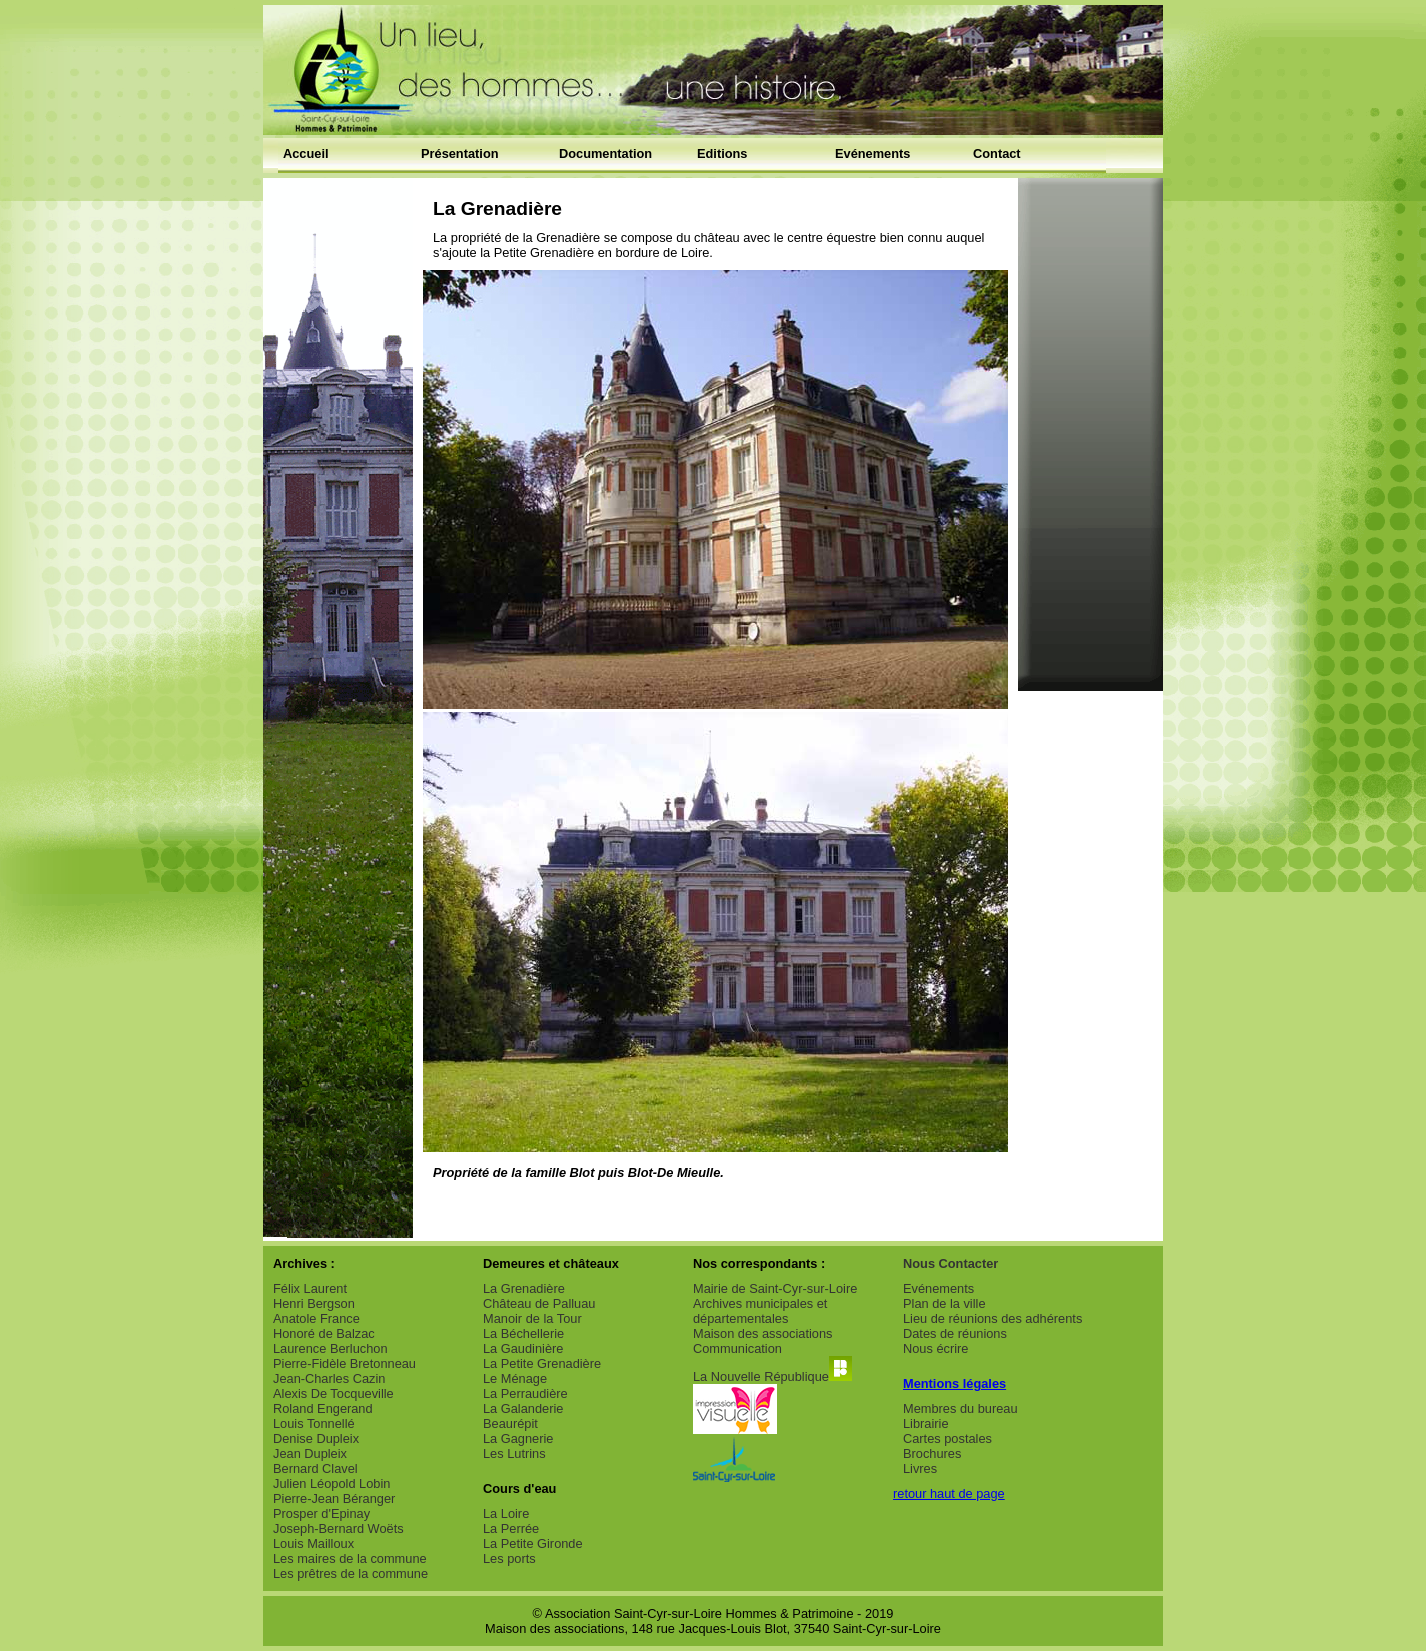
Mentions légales (954, 1383)
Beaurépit (510, 1423)
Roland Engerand (323, 1408)
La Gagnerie (518, 1438)
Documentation (605, 153)
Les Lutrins (514, 1453)
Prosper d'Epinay (321, 1513)
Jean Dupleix (310, 1453)
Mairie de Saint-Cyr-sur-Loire (775, 1288)
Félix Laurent (310, 1288)
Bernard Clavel (315, 1468)
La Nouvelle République (772, 1376)
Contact (997, 153)
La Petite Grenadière (542, 1363)
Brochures (932, 1453)
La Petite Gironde (533, 1543)
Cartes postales (947, 1438)
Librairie (926, 1423)
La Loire (506, 1513)
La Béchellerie (523, 1333)
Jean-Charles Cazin (329, 1378)
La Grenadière (524, 1288)
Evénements (872, 153)
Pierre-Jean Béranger (334, 1498)
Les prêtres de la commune (350, 1573)
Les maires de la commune (350, 1558)
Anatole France (316, 1318)
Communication (737, 1348)
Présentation (460, 153)
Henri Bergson (314, 1303)
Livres (920, 1468)
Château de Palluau (539, 1303)
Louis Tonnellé (314, 1423)
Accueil (306, 153)
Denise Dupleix (316, 1438)
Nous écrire (935, 1348)
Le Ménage (515, 1378)
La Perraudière (525, 1393)
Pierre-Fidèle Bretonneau (344, 1363)
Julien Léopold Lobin (331, 1483)
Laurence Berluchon (330, 1348)
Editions (722, 153)
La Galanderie (523, 1408)
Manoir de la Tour (532, 1318)
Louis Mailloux (313, 1543)
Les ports (509, 1558)
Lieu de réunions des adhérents (992, 1318)
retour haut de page (949, 1493)
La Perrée (511, 1528)
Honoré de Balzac (324, 1333)
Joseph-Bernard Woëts (338, 1528)
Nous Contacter (950, 1263)
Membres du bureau (960, 1408)
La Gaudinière (523, 1348)
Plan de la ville (944, 1303)
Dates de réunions (955, 1333)
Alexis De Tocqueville (333, 1393)
